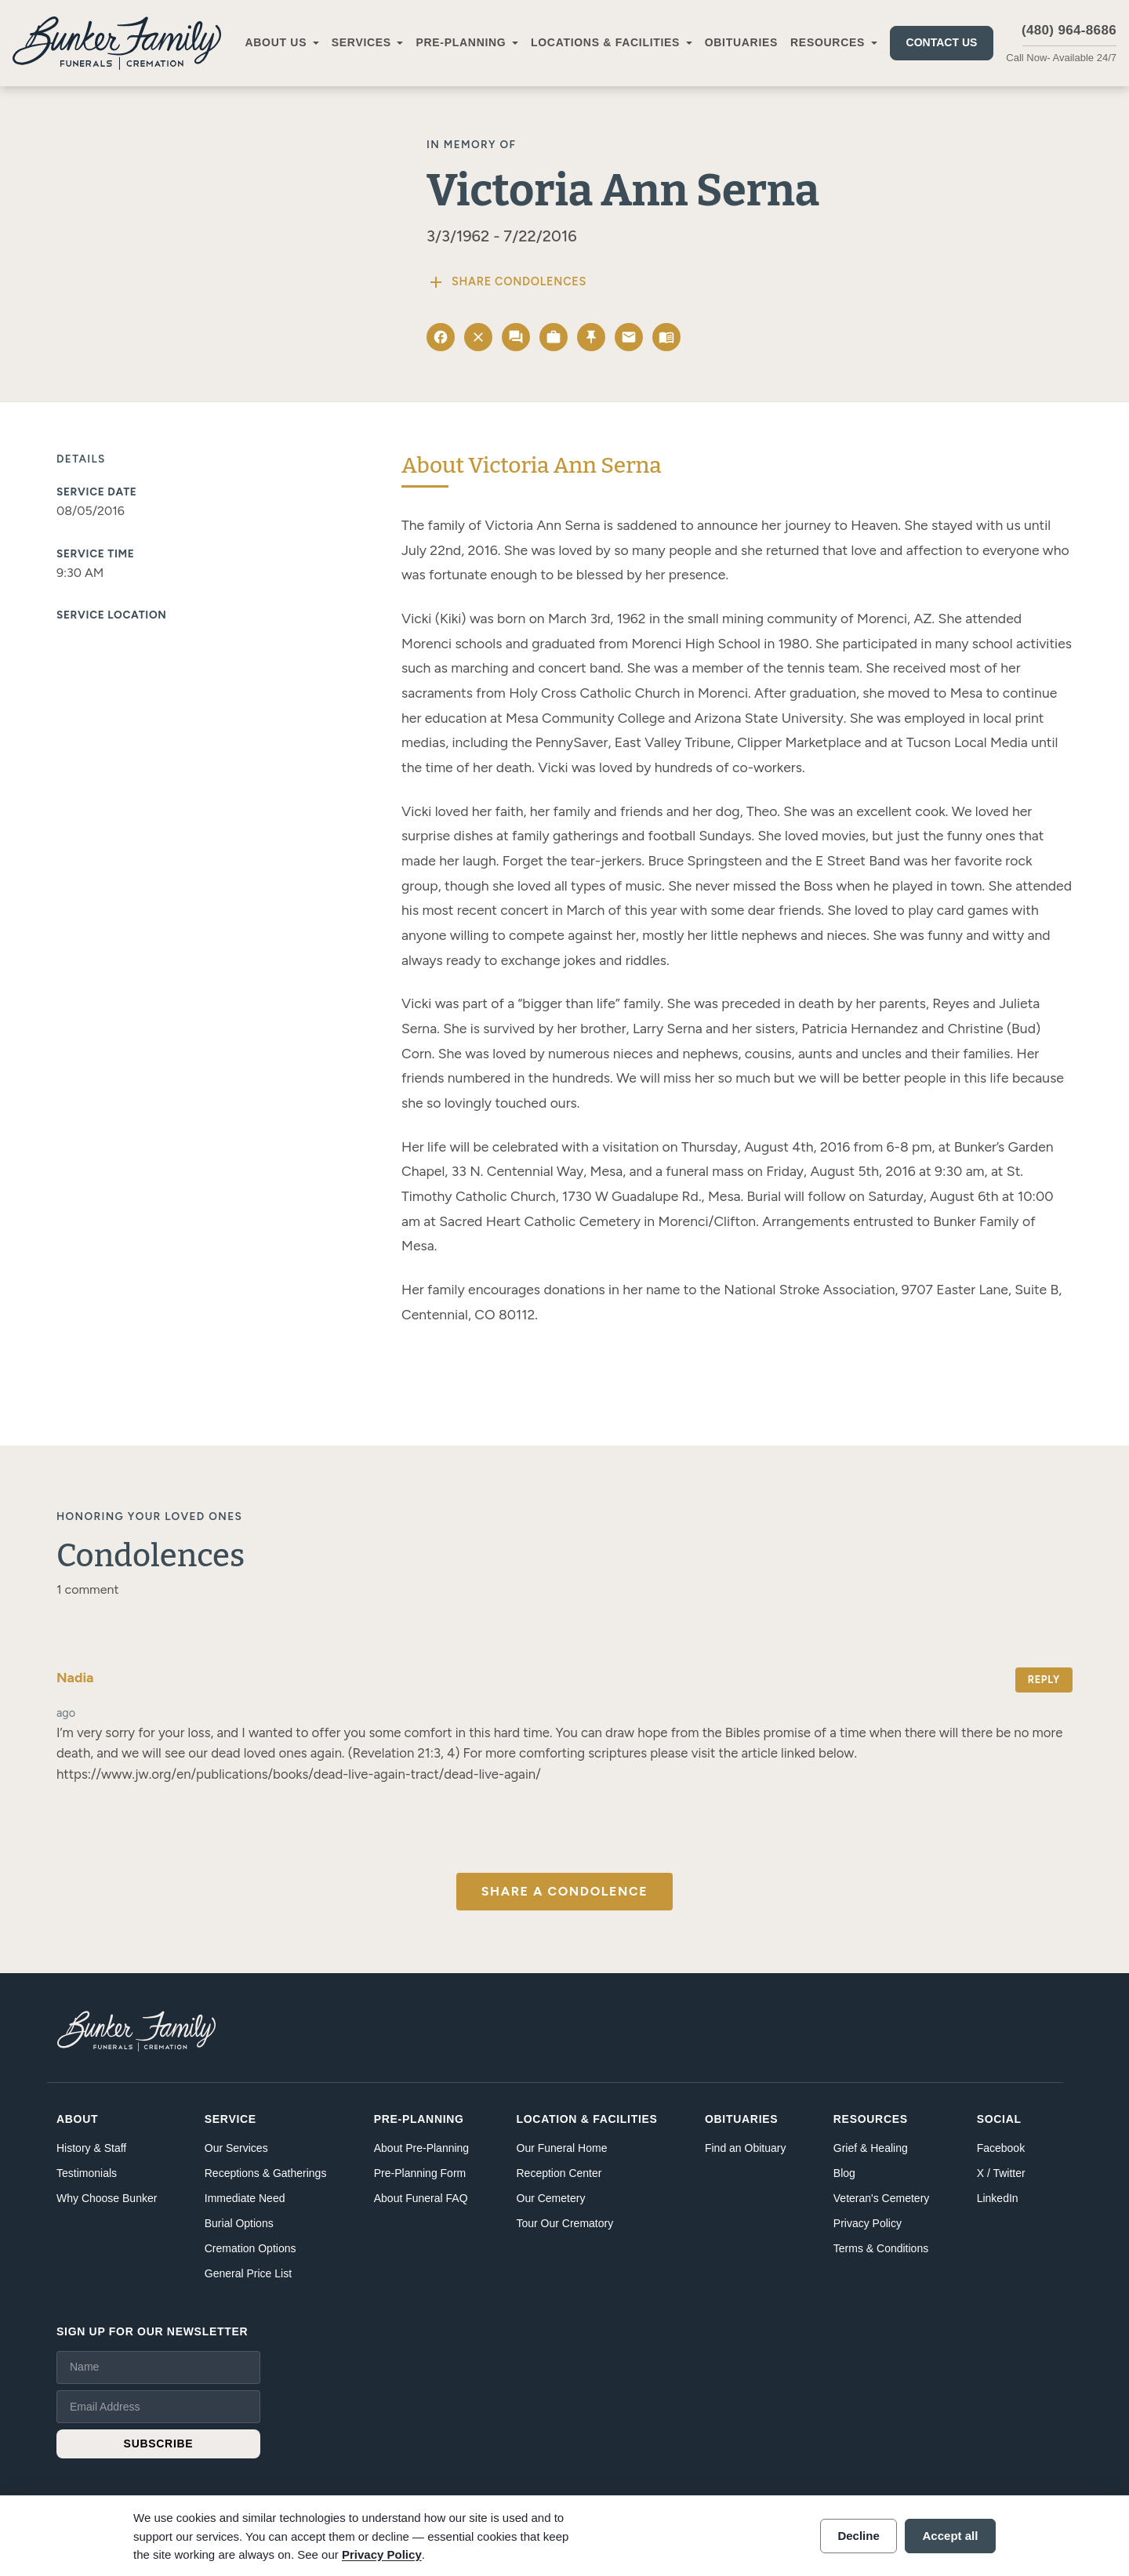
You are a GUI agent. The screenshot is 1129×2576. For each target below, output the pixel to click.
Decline (858, 2535)
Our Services (236, 2148)
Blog (844, 2173)
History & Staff (91, 2148)
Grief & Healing (870, 2148)
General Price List (248, 2273)
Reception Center (559, 2173)
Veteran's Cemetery (881, 2198)
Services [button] (361, 42)
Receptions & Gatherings (266, 2173)
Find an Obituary (745, 2148)
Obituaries (741, 42)
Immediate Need (245, 2198)
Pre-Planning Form (420, 2173)
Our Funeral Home (562, 2148)
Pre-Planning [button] (461, 42)
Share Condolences (506, 282)
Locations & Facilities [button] (605, 42)
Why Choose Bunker (106, 2198)
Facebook (1001, 2148)
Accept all (950, 2535)
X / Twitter (1001, 2173)
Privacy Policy (867, 2223)
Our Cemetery (551, 2198)
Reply (1044, 1679)
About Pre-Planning (421, 2148)
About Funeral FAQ (421, 2198)
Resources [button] (827, 42)
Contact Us (942, 42)
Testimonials (86, 2173)
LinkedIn (997, 2198)
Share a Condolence (564, 1891)
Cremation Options (250, 2248)
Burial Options (239, 2223)
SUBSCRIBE (159, 2443)
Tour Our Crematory (565, 2223)
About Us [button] (276, 42)
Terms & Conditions (880, 2248)
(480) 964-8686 (1069, 30)
